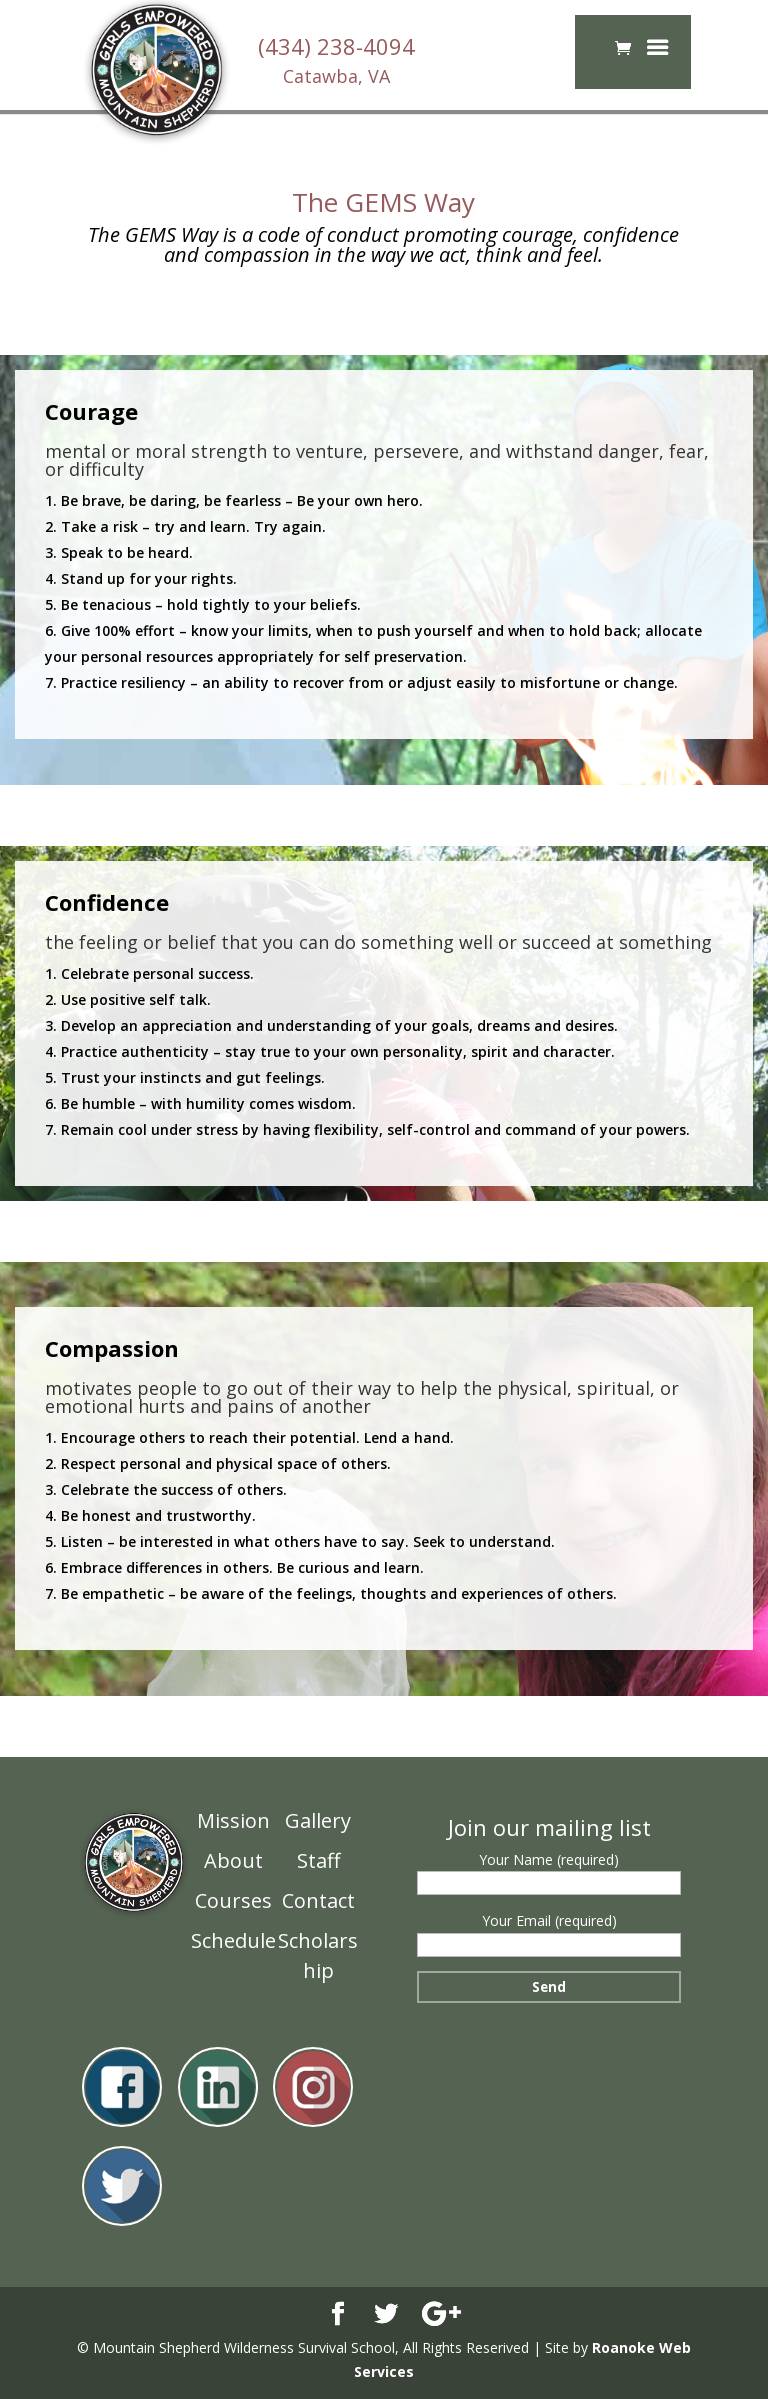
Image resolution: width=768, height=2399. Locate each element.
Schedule (233, 1940)
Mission (233, 1820)
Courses (233, 1900)
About (233, 1860)
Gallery (318, 1820)
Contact (318, 1900)
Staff (318, 1860)
